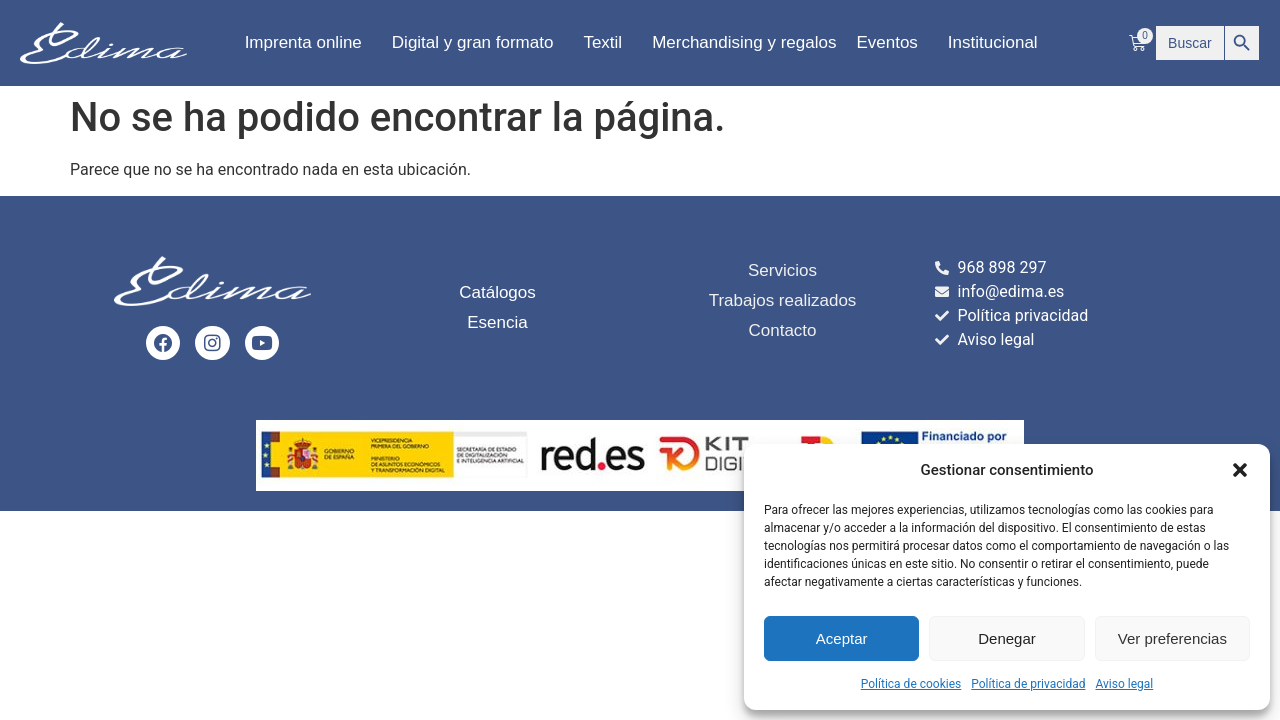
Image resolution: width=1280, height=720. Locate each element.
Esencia (497, 323)
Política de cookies (911, 684)
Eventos (891, 43)
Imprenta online (308, 43)
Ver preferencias (1172, 638)
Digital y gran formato (478, 43)
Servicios (782, 270)
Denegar (1007, 638)
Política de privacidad (1028, 684)
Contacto (782, 330)
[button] (1240, 470)
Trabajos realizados (783, 300)
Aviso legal (1124, 684)
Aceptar (842, 638)
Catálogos (497, 293)
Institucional (998, 43)
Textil (607, 43)
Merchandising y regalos (744, 42)
